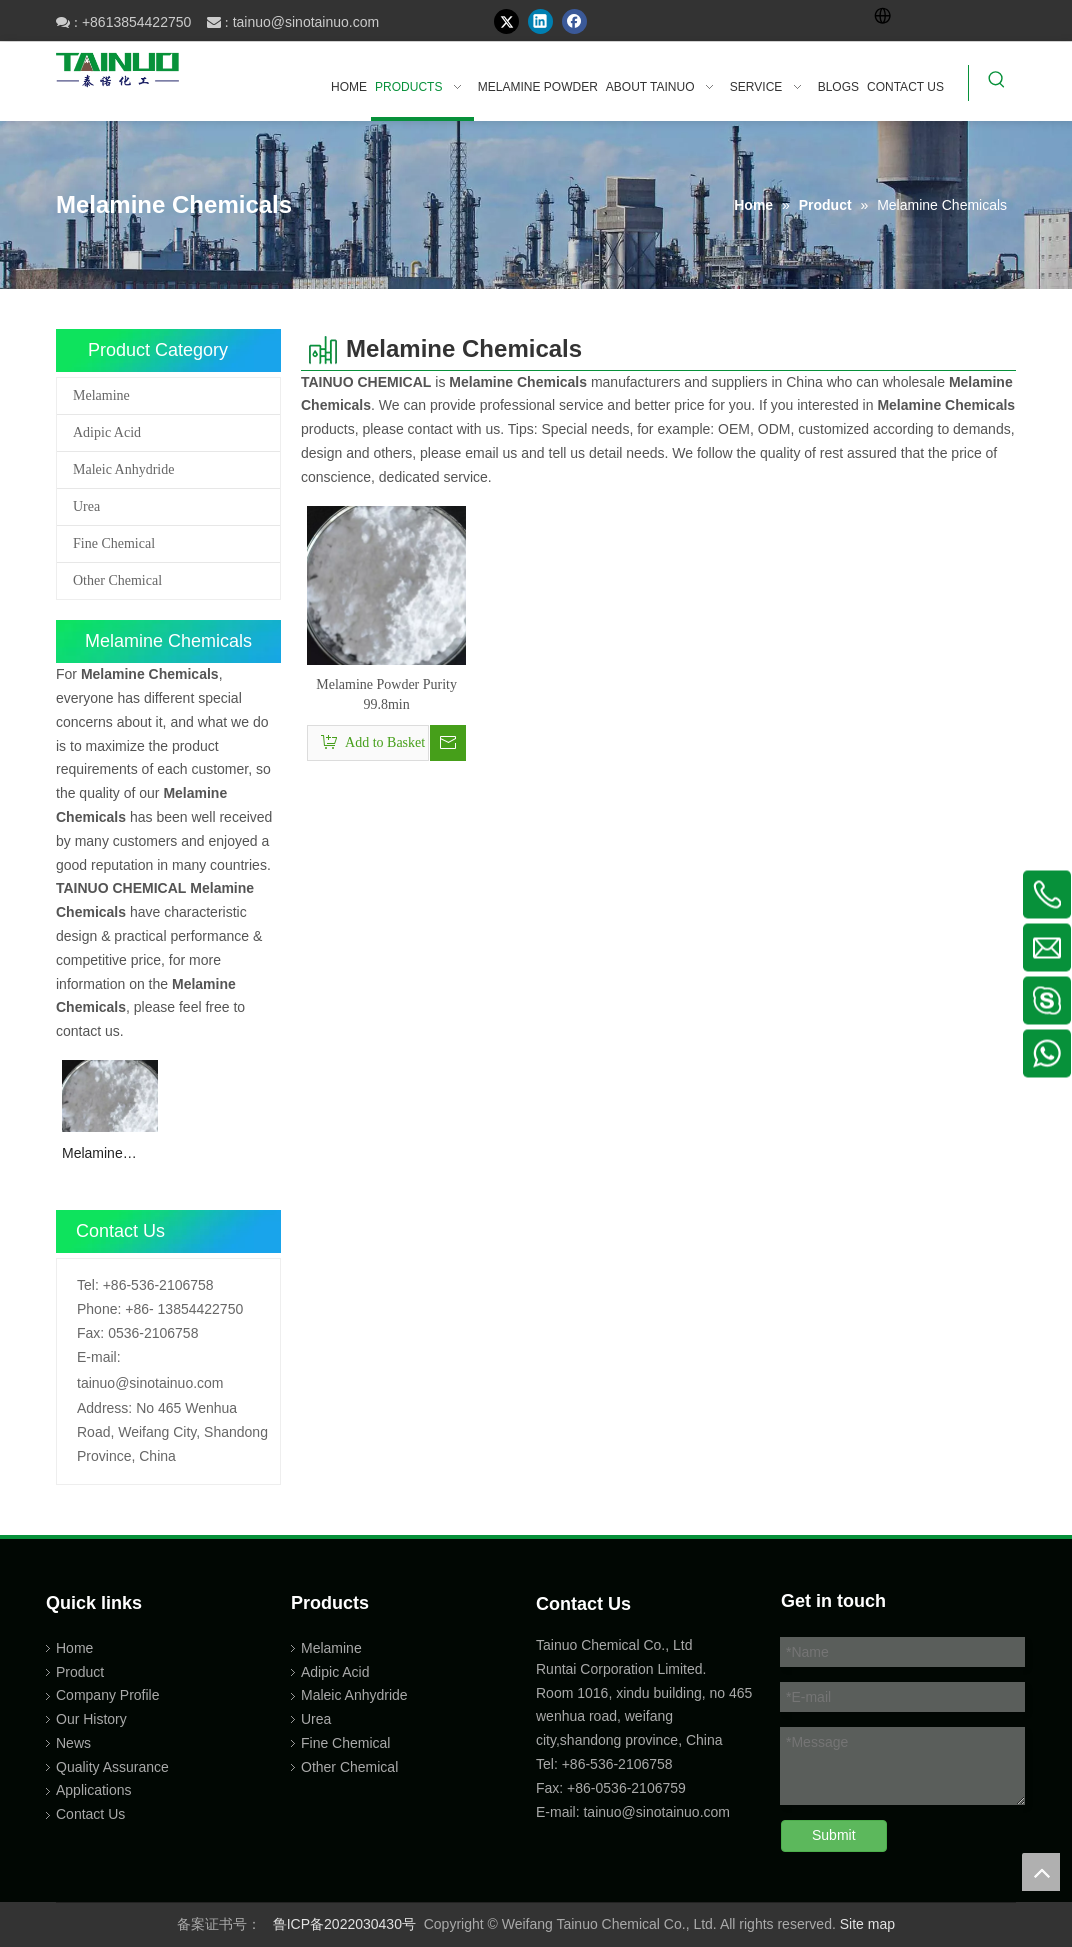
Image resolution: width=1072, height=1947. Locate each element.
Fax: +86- (566, 1788)
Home (74, 1648)
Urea (86, 506)
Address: (104, 1408)
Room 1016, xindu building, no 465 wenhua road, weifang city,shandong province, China (644, 1717)
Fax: (90, 1333)
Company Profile (108, 1695)
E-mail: (99, 1357)
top (1041, 1872)
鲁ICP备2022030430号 (344, 1924)
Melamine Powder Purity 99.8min (105, 1154)
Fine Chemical (114, 543)
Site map (867, 1924)
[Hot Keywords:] (997, 83)
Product (80, 1672)
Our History (91, 1719)
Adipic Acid (107, 432)
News (73, 1743)
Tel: (88, 1285)
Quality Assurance (112, 1767)
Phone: (99, 1309)
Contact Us (90, 1814)
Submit (834, 1835)
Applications (94, 1790)
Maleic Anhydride (123, 469)
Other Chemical (117, 580)
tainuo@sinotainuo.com (306, 22)
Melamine (101, 395)
